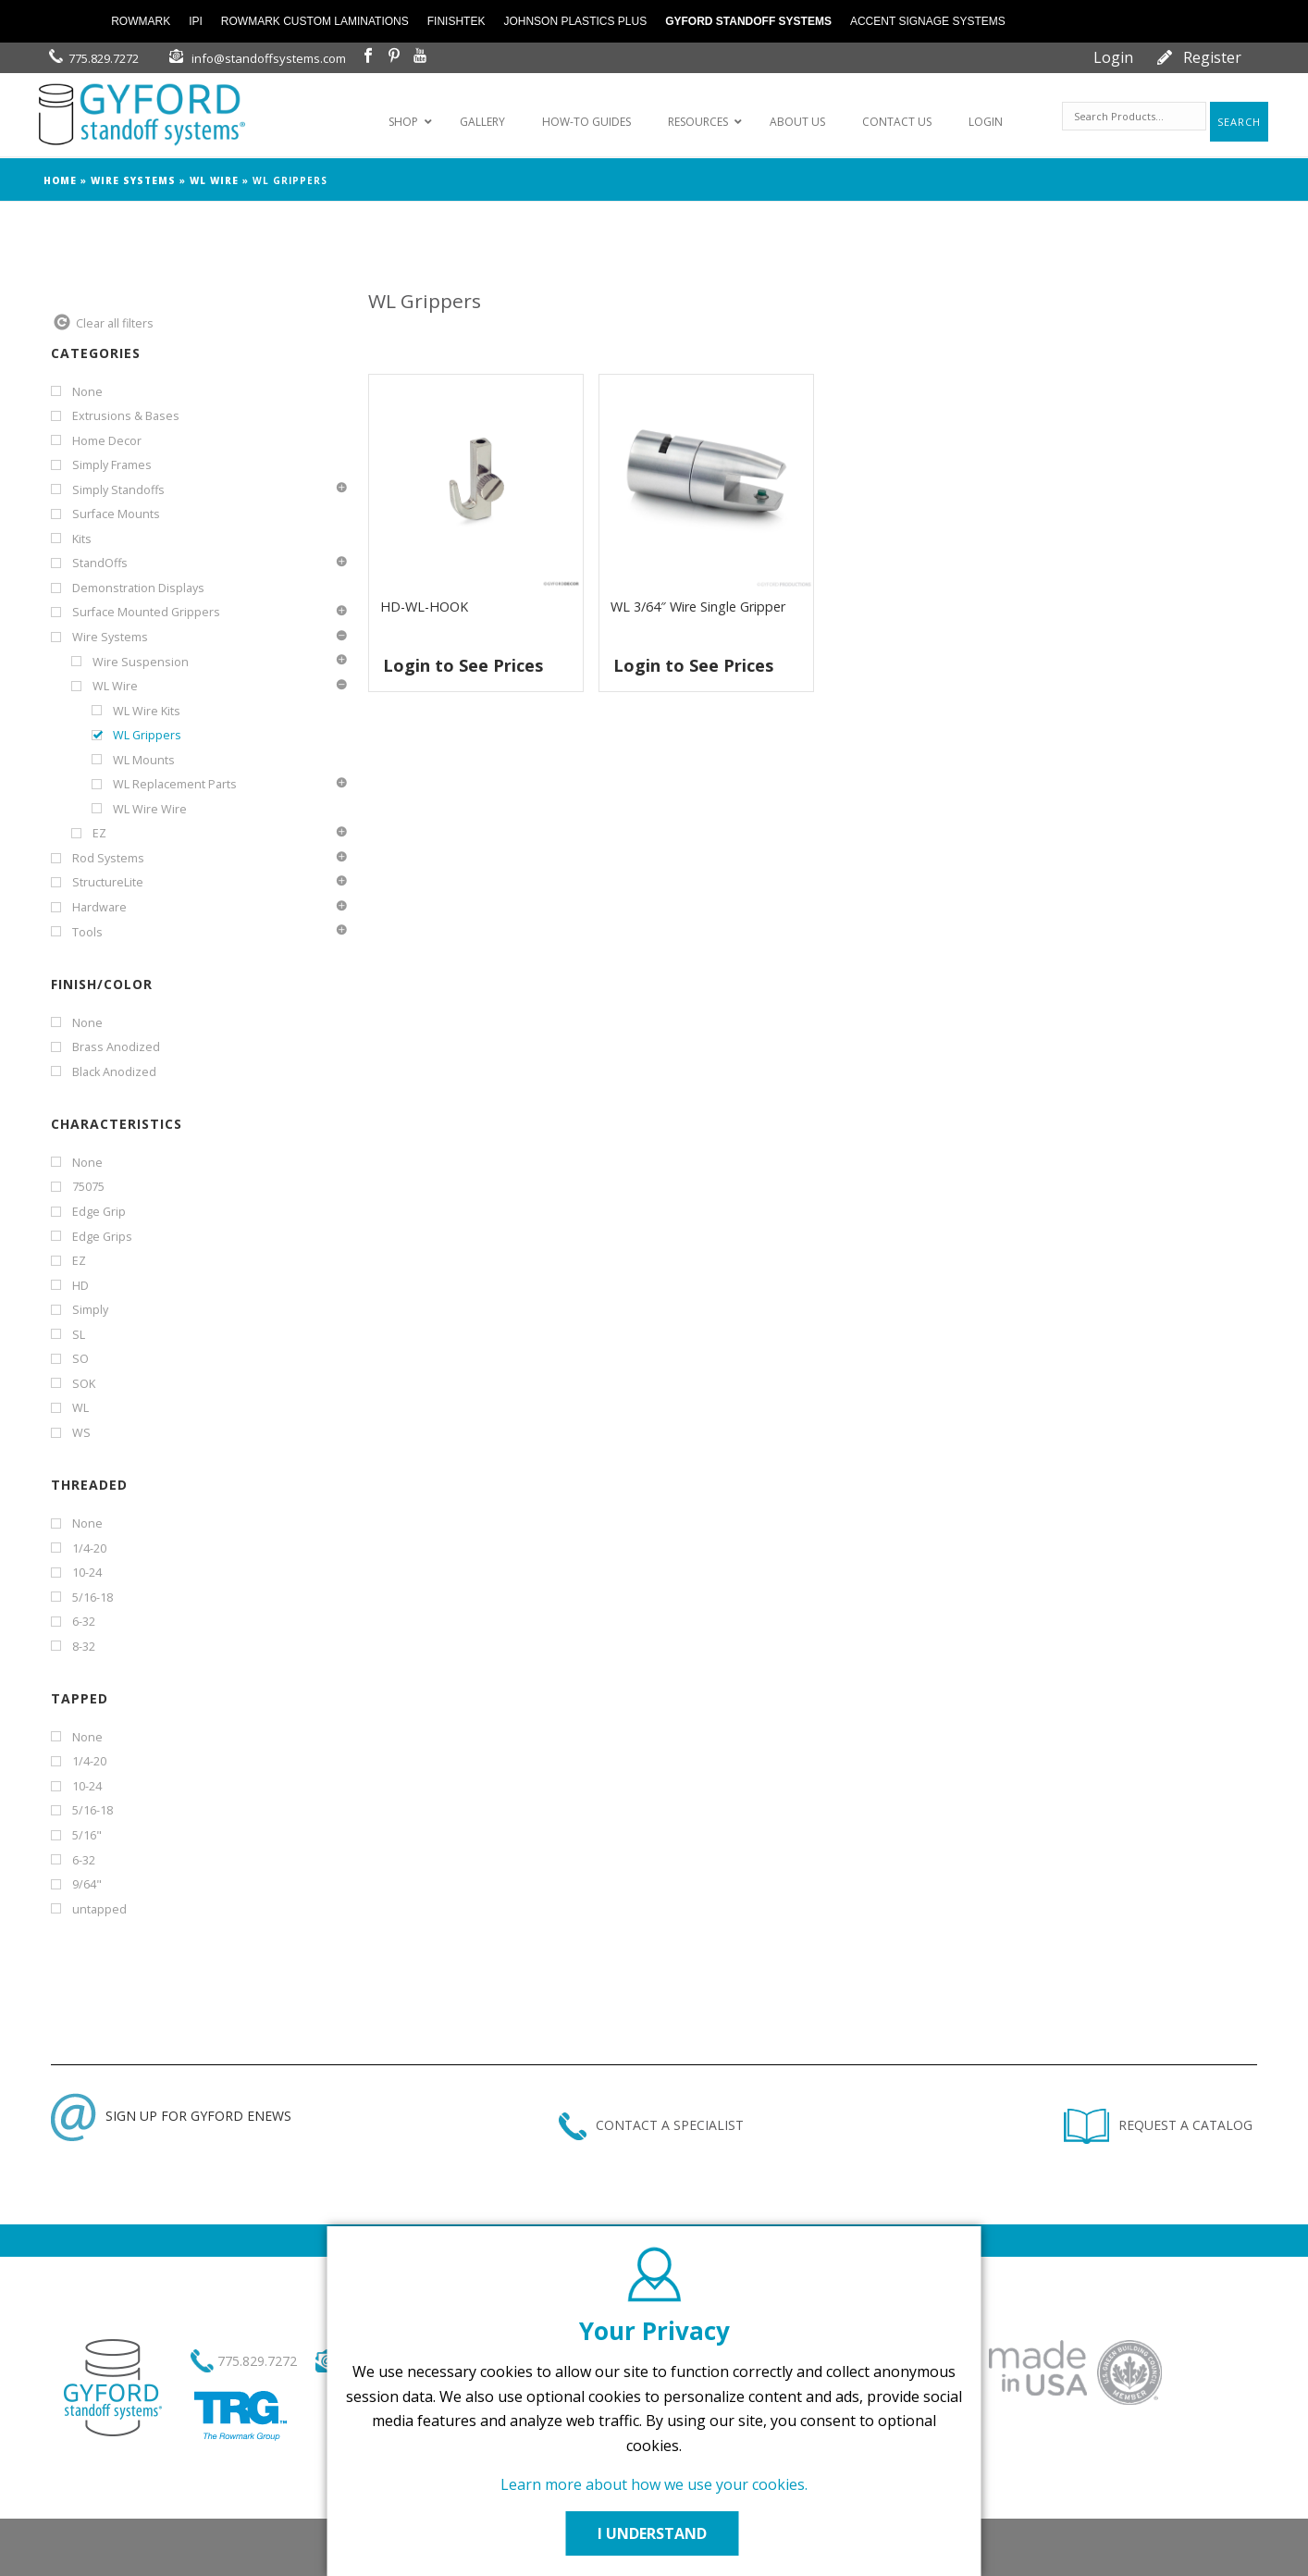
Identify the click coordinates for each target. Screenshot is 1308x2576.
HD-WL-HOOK (424, 606)
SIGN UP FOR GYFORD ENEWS (171, 2115)
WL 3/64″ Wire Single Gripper (698, 606)
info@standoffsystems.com (268, 58)
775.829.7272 (103, 58)
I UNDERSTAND (654, 2533)
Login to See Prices (463, 665)
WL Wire (214, 180)
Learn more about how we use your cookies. (654, 2484)
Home (60, 180)
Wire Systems (133, 180)
